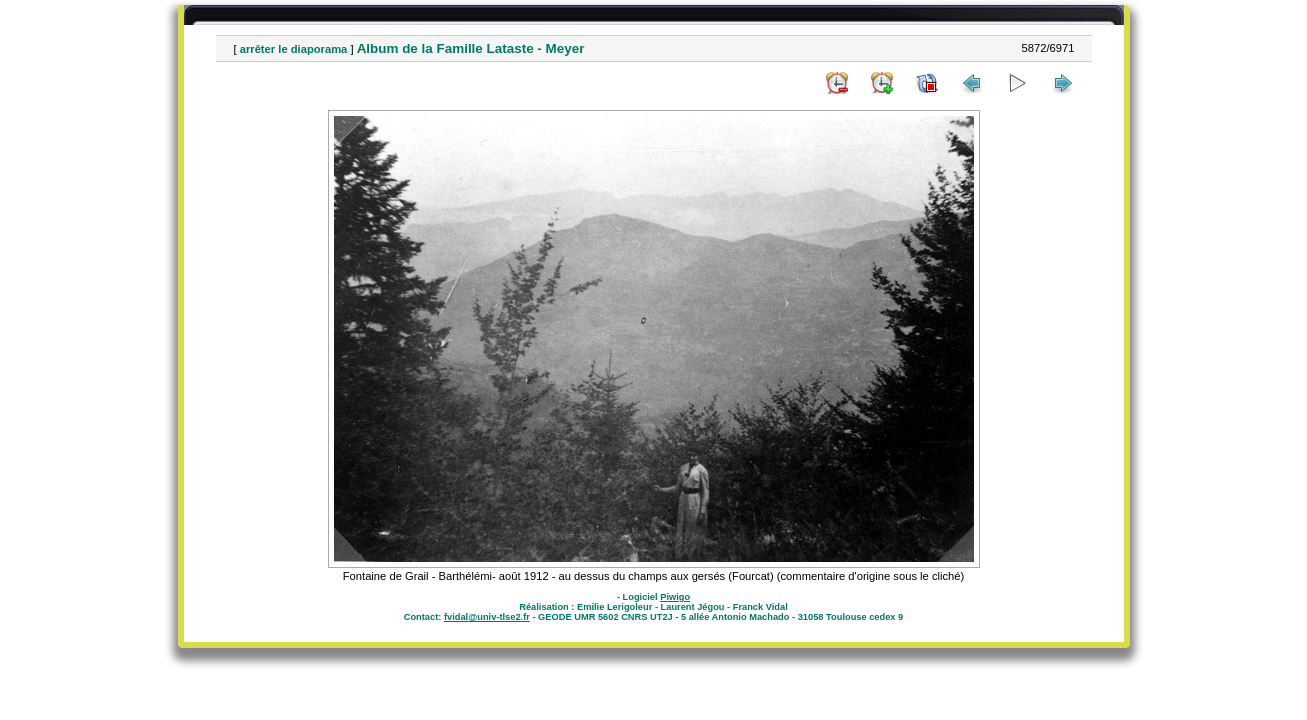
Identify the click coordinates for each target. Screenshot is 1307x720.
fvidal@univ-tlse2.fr (487, 617)
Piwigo (675, 597)
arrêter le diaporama (294, 49)
